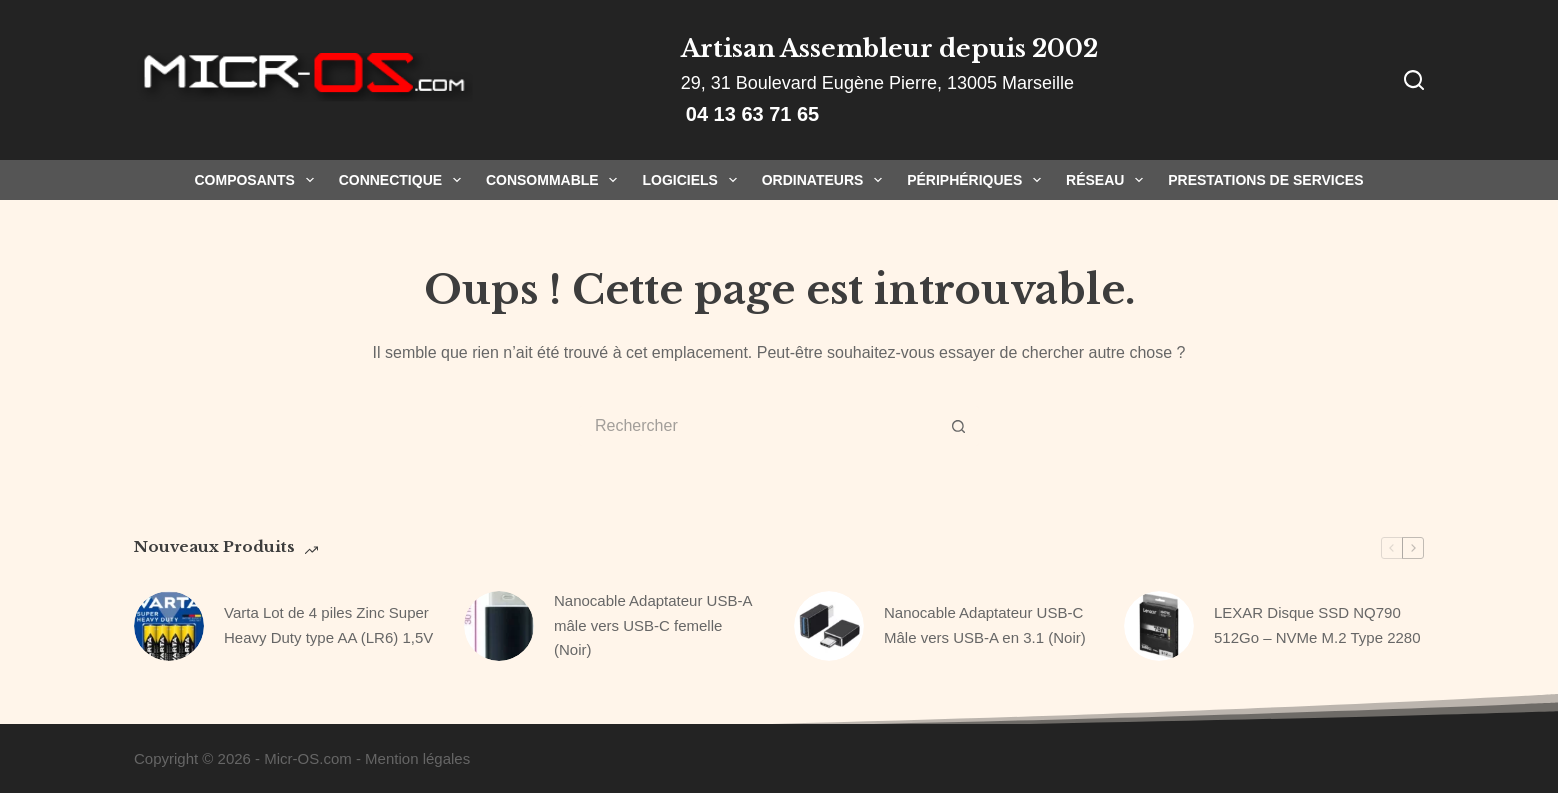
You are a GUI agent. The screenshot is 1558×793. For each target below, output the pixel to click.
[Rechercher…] (759, 426)
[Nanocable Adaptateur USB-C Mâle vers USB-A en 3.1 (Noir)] (829, 626)
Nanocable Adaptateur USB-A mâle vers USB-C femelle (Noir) (653, 625)
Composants (257, 180)
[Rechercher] (1414, 80)
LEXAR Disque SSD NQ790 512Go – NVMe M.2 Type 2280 (1317, 625)
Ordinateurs (826, 180)
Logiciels (693, 180)
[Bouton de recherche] (959, 426)
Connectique (404, 180)
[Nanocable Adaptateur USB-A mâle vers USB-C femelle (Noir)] (499, 626)
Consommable (556, 180)
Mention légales (417, 758)
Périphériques (978, 180)
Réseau (1108, 180)
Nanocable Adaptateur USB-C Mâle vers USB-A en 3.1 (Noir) (985, 625)
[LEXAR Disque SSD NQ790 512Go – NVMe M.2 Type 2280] (1159, 626)
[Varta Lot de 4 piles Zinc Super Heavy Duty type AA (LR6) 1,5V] (169, 626)
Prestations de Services (1265, 180)
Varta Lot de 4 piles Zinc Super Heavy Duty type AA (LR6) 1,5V (328, 625)
